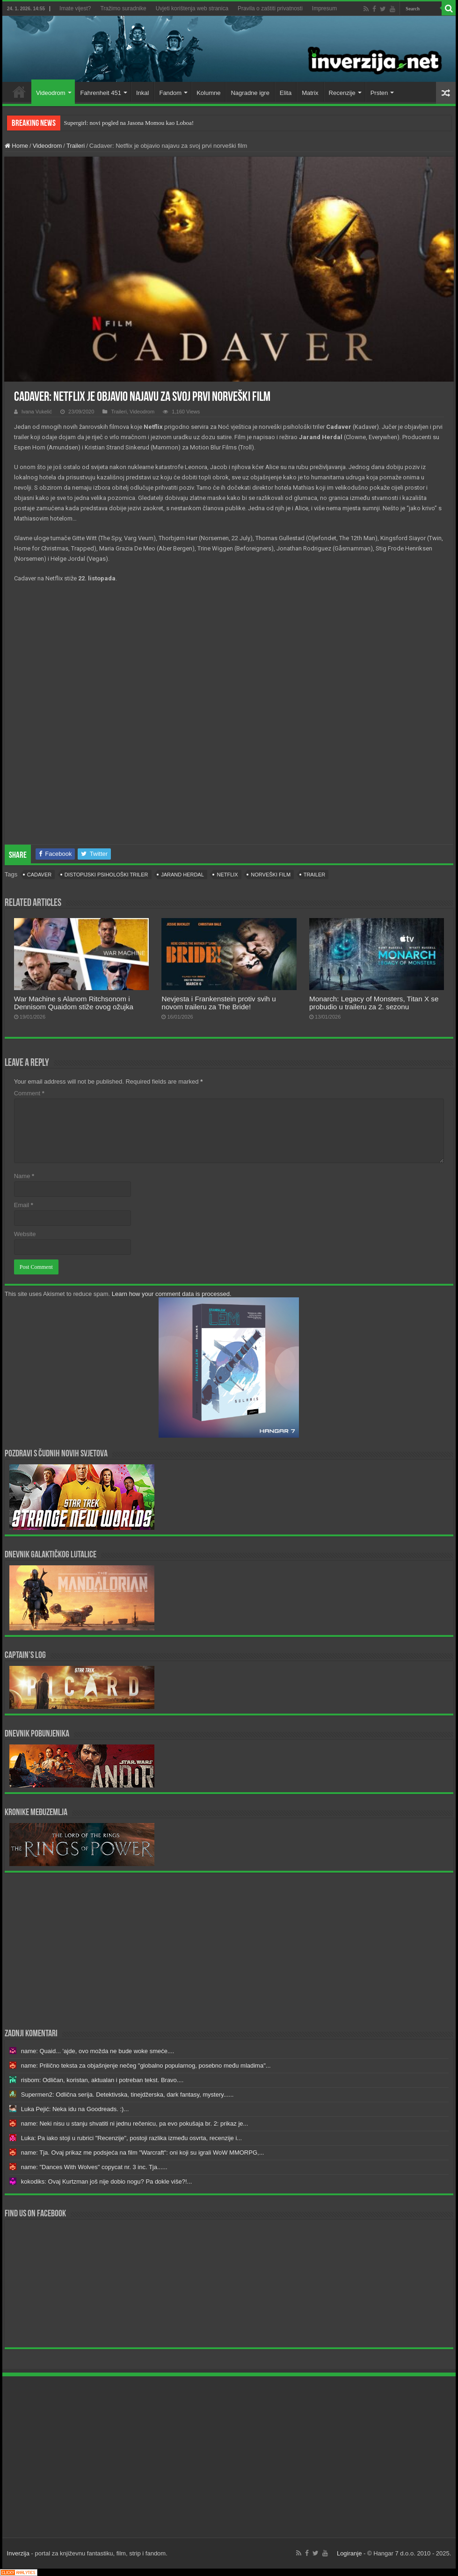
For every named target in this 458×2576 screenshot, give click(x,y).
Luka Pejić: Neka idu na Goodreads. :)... (75, 2109)
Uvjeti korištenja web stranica (192, 8)
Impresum (324, 8)
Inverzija (18, 2553)
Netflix (227, 874)
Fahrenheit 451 (100, 92)
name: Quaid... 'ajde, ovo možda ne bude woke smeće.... (97, 2051)
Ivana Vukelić (37, 411)
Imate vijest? (75, 8)
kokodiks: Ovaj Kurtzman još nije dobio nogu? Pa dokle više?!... (106, 2181)
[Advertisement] (229, 1949)
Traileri (75, 145)
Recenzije (342, 92)
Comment (29, 1093)
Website (25, 1233)
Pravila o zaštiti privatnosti (270, 8)
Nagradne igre (250, 92)
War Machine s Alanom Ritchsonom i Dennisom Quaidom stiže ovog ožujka (73, 1003)
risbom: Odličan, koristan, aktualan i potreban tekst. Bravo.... (102, 2080)
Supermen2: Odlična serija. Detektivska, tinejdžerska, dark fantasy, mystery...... (127, 2094)
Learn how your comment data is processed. (172, 1293)
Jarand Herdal (182, 874)
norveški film (271, 874)
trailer (314, 874)
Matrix (310, 92)
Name (24, 1175)
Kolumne (208, 92)
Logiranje (349, 2553)
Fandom (170, 92)
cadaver (39, 874)
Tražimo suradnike (123, 8)
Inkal (142, 92)
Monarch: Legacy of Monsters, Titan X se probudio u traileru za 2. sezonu (373, 1003)
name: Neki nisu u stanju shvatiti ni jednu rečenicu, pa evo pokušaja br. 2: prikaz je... (134, 2123)
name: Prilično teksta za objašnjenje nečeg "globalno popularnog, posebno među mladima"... (146, 2065)
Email (23, 1204)
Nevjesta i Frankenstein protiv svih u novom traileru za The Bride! (218, 1003)
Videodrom (50, 92)
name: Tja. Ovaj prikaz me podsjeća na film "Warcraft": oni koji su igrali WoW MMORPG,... (142, 2152)
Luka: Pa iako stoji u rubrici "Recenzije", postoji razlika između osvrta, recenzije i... (131, 2138)
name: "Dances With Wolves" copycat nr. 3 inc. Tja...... (94, 2167)
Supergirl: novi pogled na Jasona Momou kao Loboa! (129, 122)
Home (19, 91)
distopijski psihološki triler (106, 874)
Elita (285, 92)
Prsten (379, 92)
